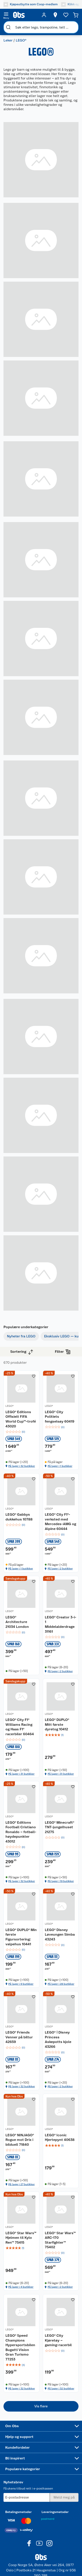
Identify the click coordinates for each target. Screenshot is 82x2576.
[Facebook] (29, 2543)
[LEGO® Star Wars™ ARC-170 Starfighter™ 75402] (61, 2241)
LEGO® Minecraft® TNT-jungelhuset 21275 (59, 1827)
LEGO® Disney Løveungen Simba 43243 (60, 1934)
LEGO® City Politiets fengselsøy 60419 (59, 1416)
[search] (8, 27)
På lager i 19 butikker (61, 1881)
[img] (21, 1431)
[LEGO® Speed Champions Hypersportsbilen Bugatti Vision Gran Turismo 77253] (21, 2343)
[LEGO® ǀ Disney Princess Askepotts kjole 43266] (61, 2040)
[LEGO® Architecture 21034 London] (21, 1625)
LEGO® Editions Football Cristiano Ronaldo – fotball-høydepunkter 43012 (20, 1831)
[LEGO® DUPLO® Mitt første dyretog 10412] (61, 1728)
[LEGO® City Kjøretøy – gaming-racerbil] (61, 2343)
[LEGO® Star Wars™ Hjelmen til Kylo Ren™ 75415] (21, 2241)
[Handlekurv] (75, 15)
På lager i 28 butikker (61, 1983)
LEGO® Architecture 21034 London (17, 1622)
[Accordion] (41, 2426)
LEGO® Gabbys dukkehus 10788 (19, 1516)
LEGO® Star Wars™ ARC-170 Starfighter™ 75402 (60, 2240)
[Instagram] (49, 2543)
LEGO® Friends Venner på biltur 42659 (19, 2037)
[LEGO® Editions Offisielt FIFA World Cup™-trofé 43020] (21, 1420)
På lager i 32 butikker (21, 1466)
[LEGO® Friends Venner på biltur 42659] (21, 2040)
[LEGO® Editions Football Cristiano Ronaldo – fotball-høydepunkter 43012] (21, 1833)
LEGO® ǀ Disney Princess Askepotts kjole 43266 (58, 2039)
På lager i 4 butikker (20, 2286)
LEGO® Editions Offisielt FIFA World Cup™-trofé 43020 (20, 1419)
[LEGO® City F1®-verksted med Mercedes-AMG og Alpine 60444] (61, 1522)
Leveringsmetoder (55, 2512)
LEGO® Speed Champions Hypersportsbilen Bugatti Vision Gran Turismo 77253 (20, 2347)
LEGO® (9, 1405)
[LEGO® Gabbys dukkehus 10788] (21, 1522)
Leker (7, 40)
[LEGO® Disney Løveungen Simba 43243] (61, 1937)
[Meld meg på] (64, 2497)
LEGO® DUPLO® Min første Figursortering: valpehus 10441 (21, 1937)
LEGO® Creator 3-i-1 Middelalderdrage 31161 (60, 1624)
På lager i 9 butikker (20, 1983)
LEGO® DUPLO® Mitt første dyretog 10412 (57, 1724)
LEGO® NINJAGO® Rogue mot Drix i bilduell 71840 (19, 2140)
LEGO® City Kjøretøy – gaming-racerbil (58, 2340)
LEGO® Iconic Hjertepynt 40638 (60, 2137)
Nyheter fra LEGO (21, 1336)
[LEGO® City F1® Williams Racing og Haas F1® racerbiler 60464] (21, 1728)
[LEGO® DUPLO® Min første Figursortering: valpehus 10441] (21, 1937)
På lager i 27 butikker (21, 2184)
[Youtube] (39, 2543)
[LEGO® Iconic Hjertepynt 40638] (61, 2141)
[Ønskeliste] (66, 15)
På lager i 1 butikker (60, 1466)
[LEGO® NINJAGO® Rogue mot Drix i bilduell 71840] (21, 2141)
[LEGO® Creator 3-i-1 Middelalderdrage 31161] (61, 1625)
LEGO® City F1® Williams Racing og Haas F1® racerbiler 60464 (19, 1727)
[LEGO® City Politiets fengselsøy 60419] (61, 1420)
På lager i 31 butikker (21, 1773)
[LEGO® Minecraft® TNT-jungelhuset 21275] (61, 1833)
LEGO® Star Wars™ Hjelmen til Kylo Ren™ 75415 (20, 2238)
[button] (41, 2406)
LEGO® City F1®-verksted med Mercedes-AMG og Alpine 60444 (60, 1521)
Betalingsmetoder (18, 2512)
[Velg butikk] (55, 15)
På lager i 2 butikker (60, 1568)
